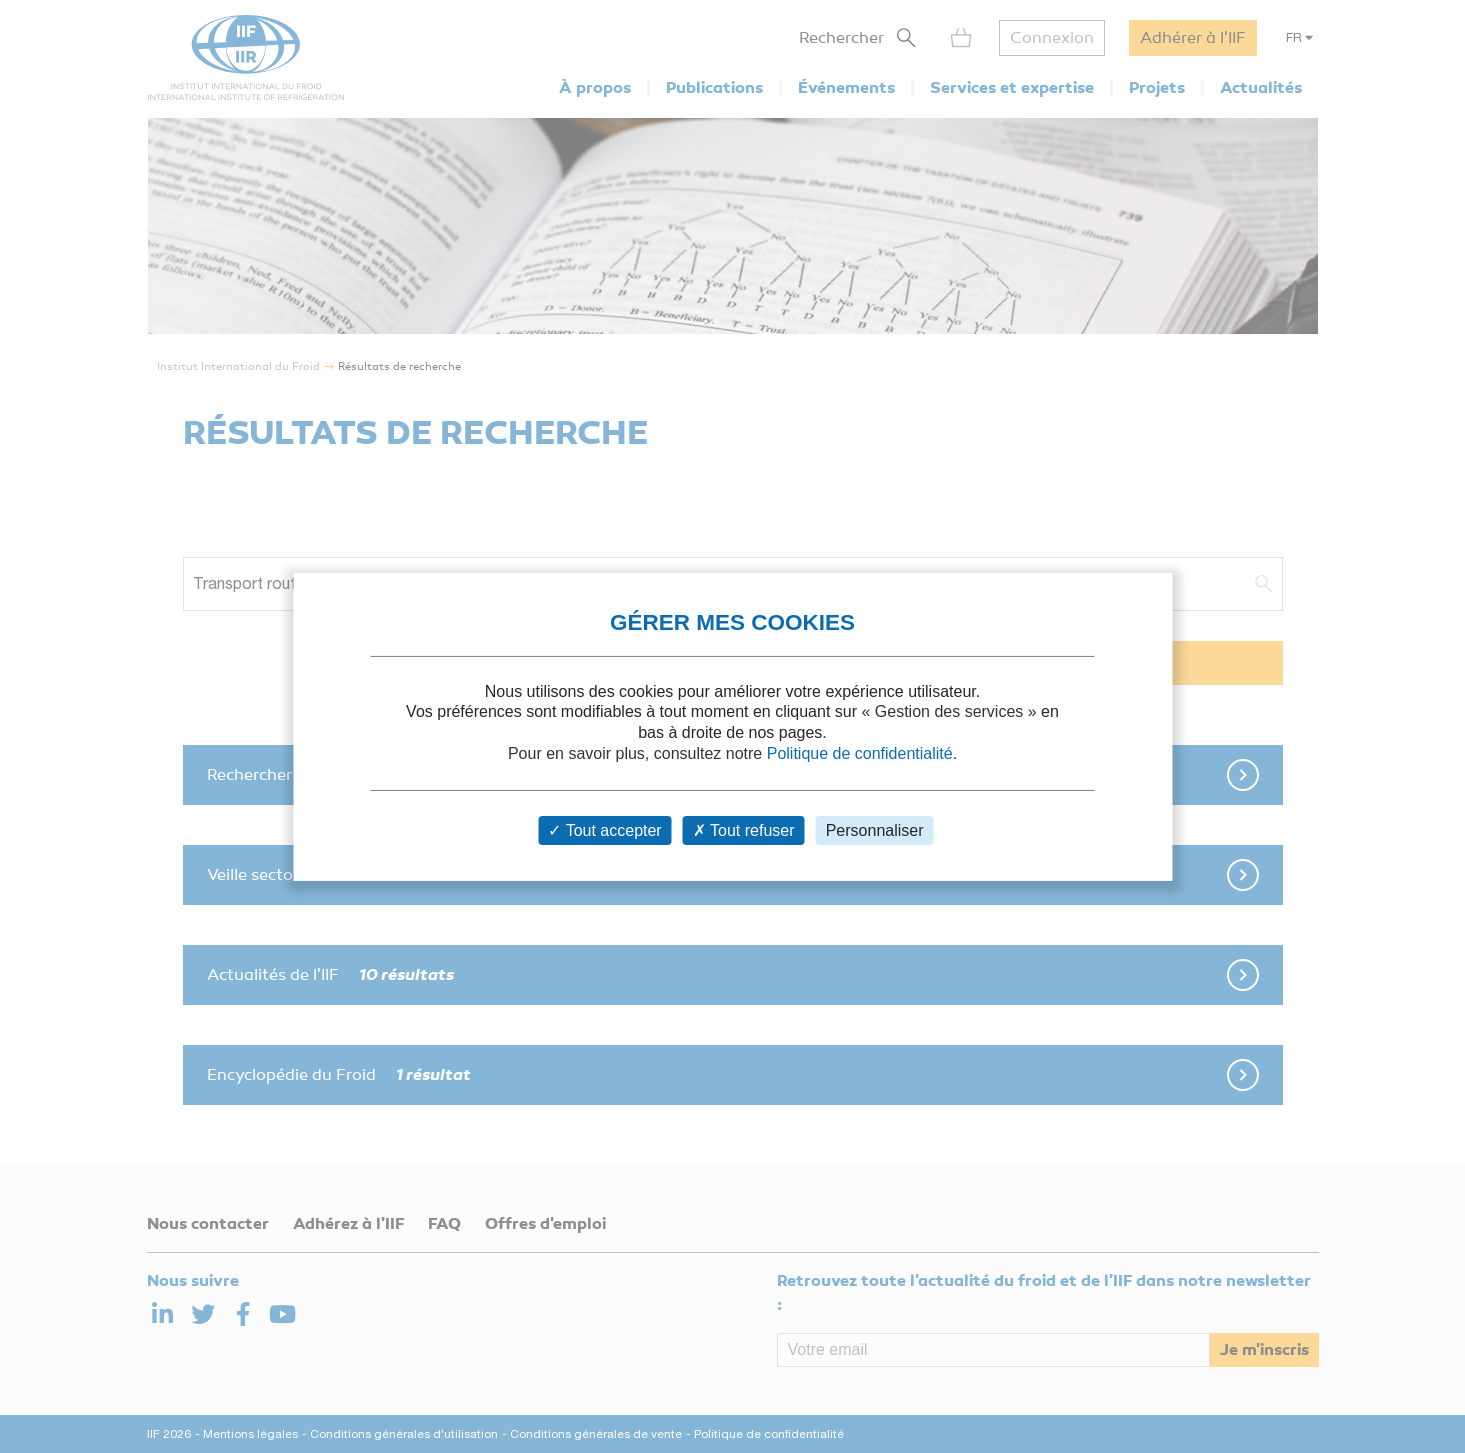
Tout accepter (604, 830)
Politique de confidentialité (860, 753)
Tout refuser (744, 830)
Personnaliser (875, 830)
